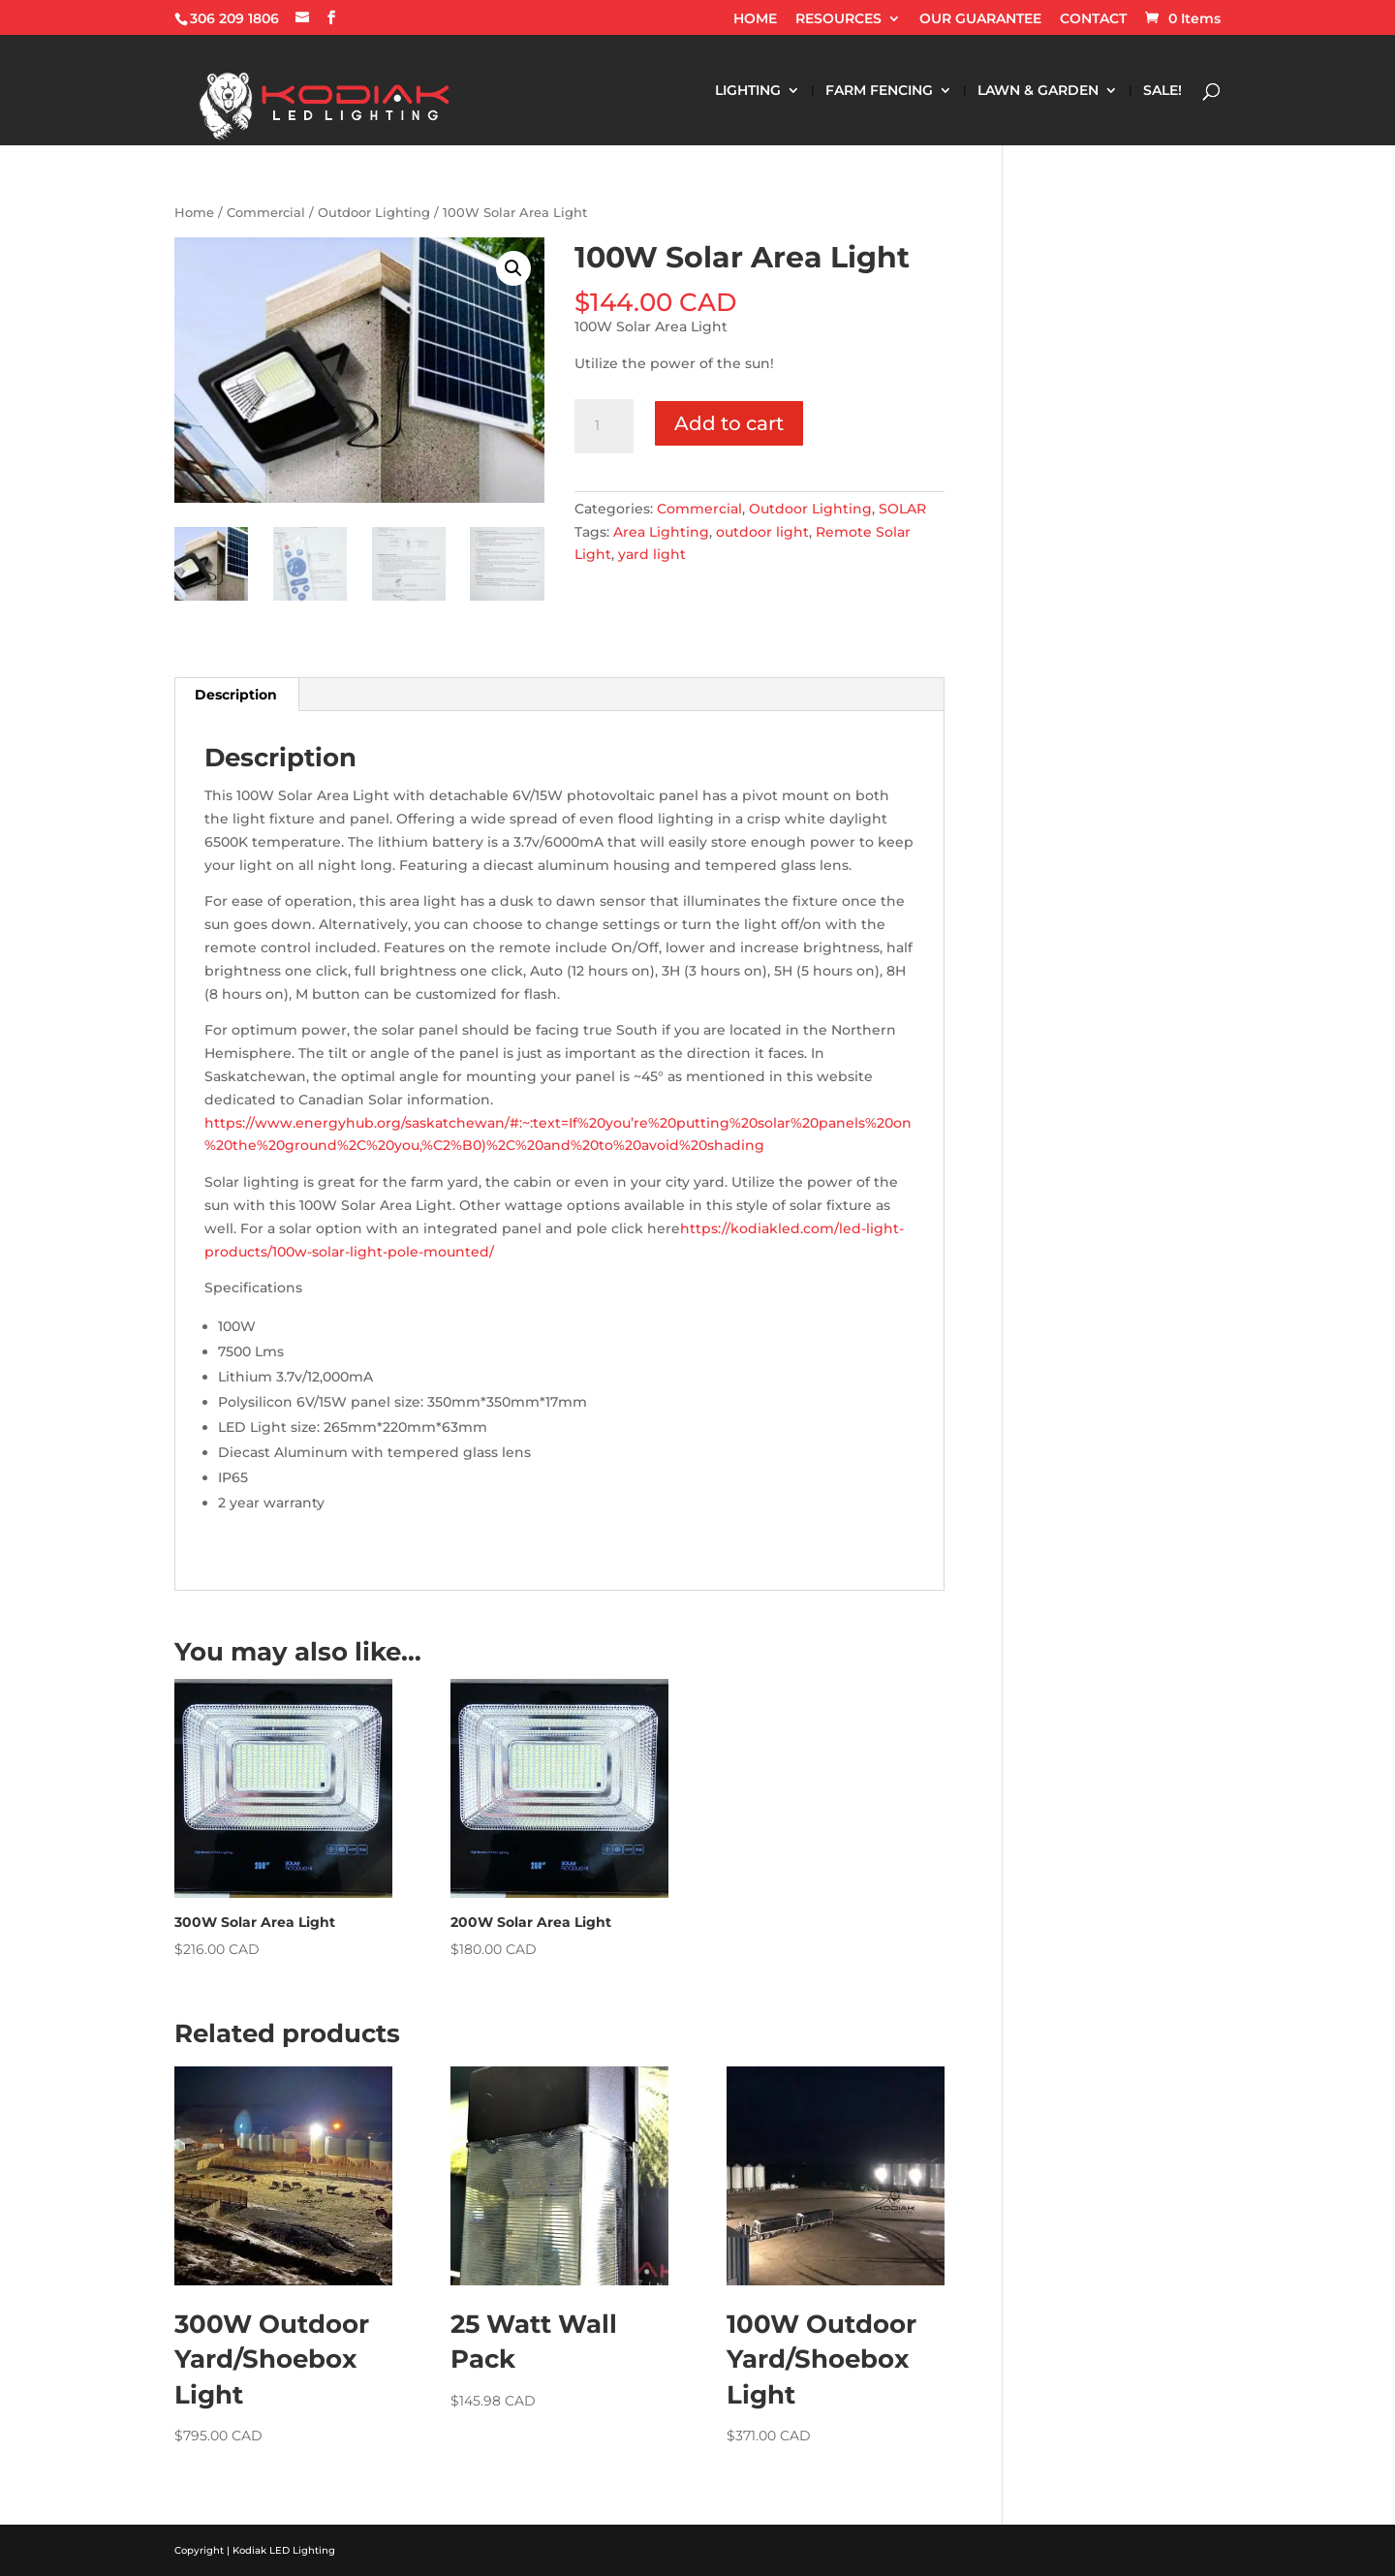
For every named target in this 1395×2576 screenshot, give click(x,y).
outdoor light (762, 532)
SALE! (1162, 91)
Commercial (266, 212)
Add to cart (729, 423)
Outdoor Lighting (374, 212)
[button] (513, 268)
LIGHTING (748, 91)
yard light (652, 554)
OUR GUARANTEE (980, 19)
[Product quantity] (603, 426)
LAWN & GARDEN (1038, 91)
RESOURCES (838, 19)
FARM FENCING (879, 91)
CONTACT (1093, 19)
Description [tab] (236, 694)
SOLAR (902, 508)
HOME (755, 19)
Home (194, 212)
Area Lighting (661, 532)
